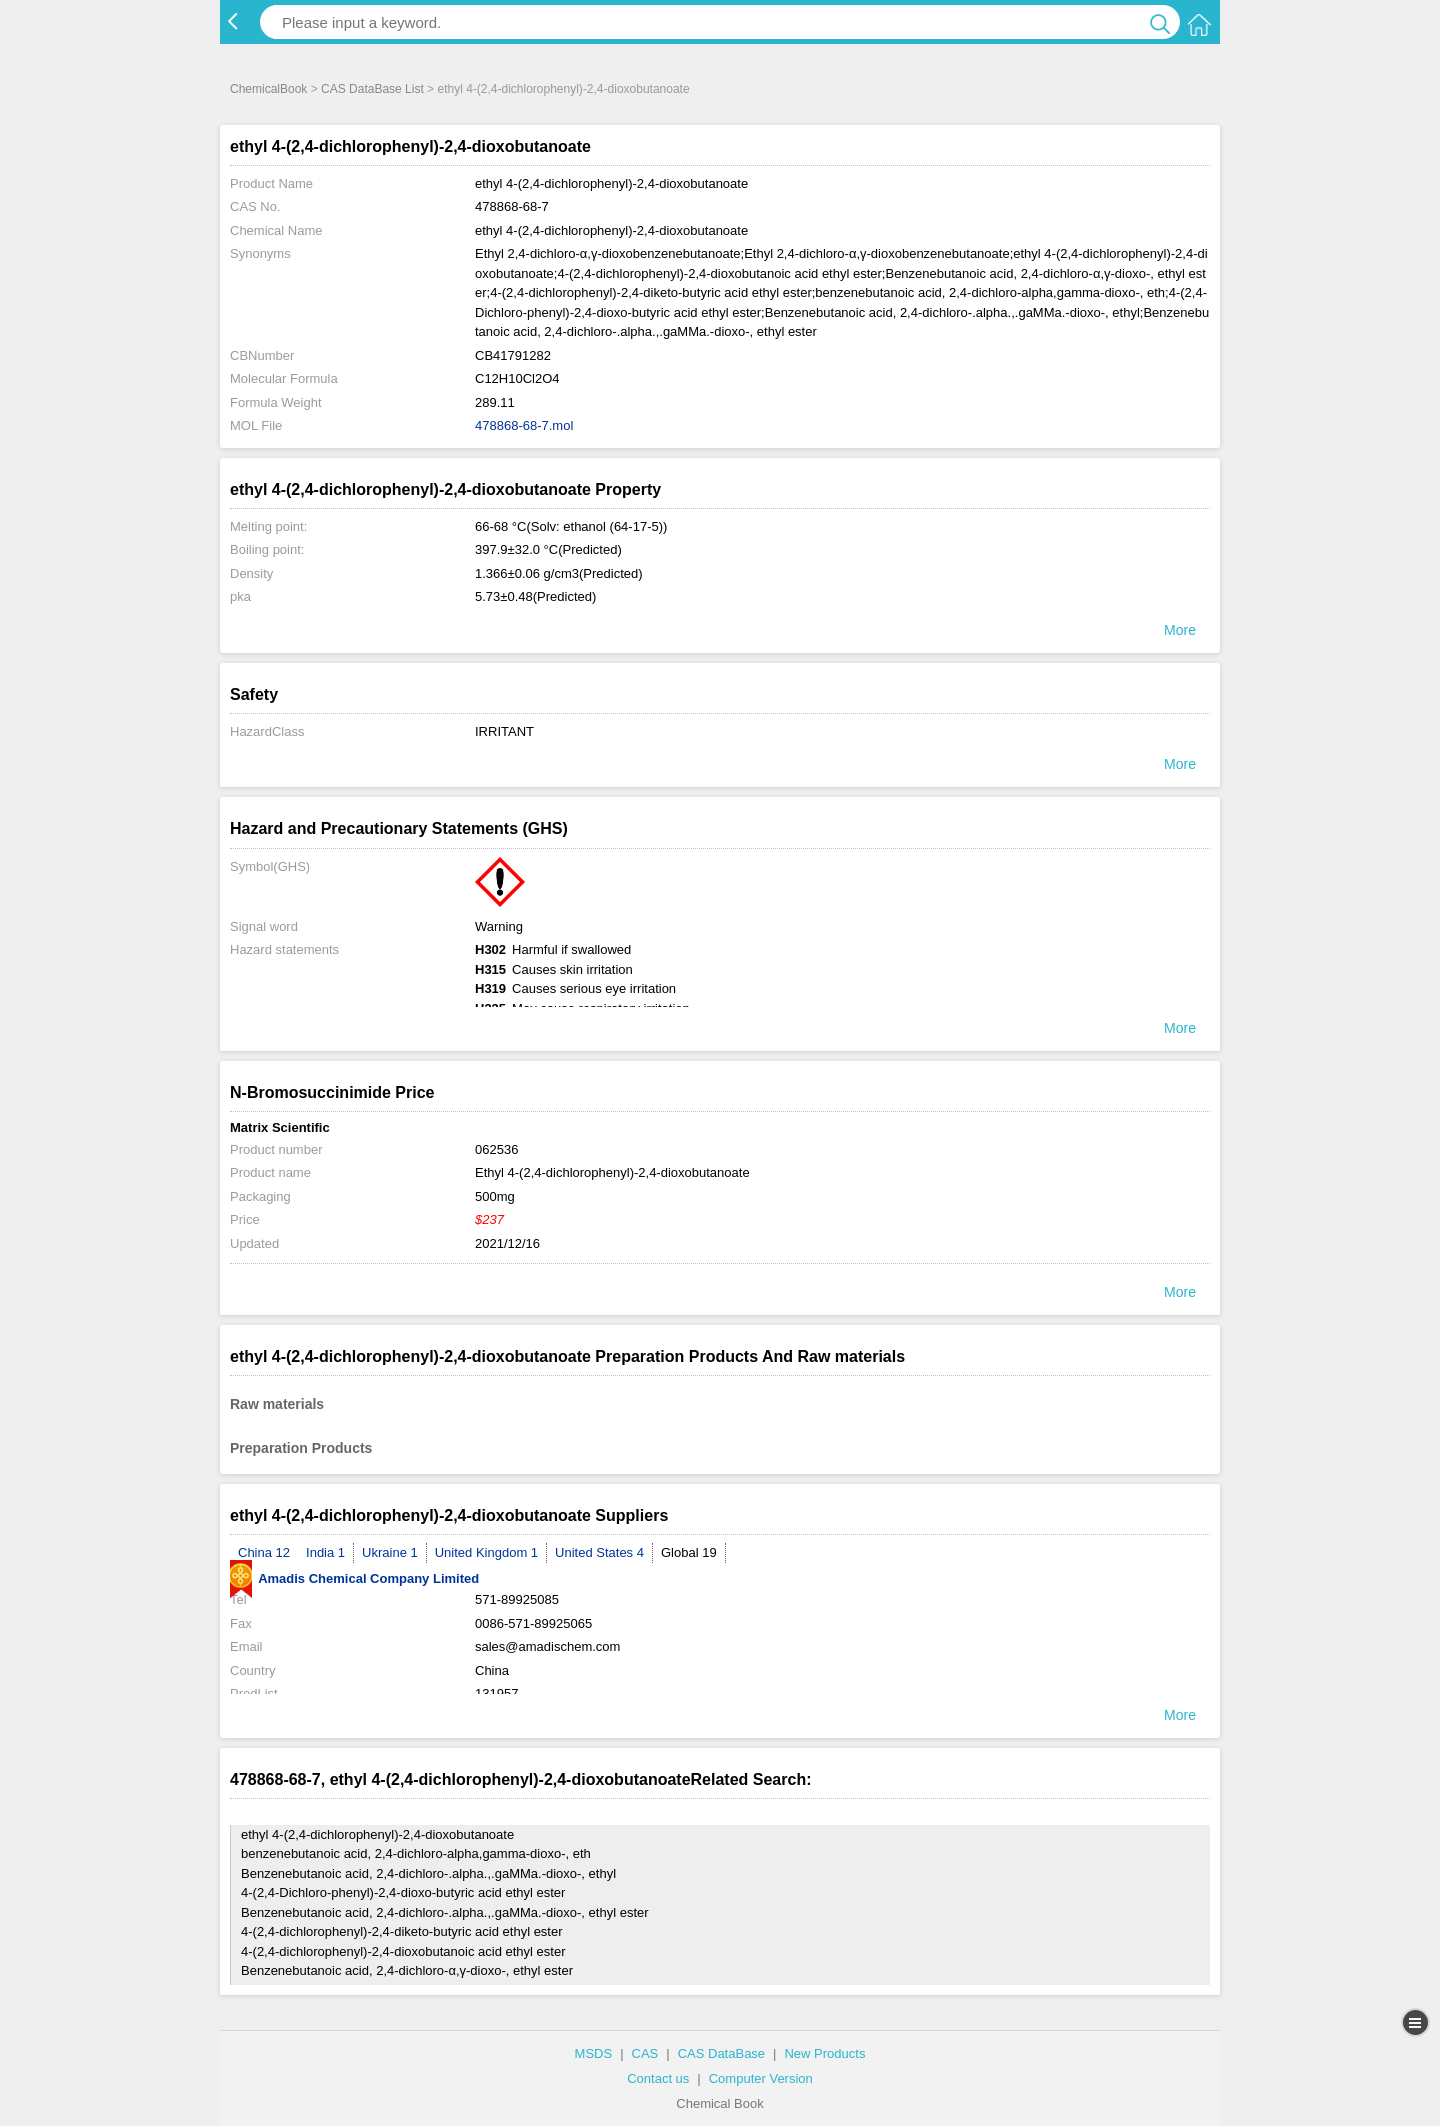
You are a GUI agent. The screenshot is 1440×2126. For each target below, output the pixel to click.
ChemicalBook (268, 89)
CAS (645, 2053)
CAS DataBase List (372, 89)
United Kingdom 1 (486, 1552)
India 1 (325, 1552)
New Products (824, 2053)
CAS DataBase (721, 2053)
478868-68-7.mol (524, 425)
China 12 (264, 1552)
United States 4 (599, 1552)
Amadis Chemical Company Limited (354, 1578)
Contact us (658, 2078)
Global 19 (689, 1552)
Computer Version (761, 2078)
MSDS (594, 2053)
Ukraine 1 (390, 1552)
